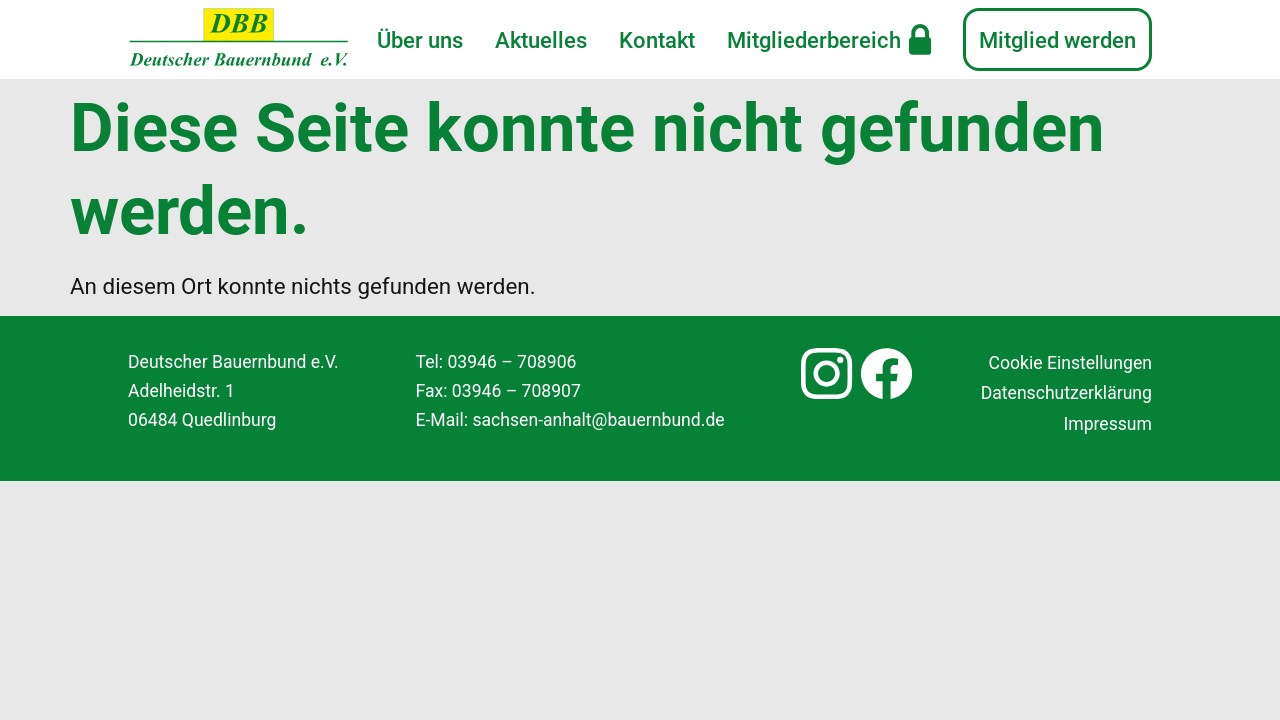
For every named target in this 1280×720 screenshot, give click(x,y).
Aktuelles (541, 40)
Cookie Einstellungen (1070, 363)
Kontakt (657, 40)
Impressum (1107, 424)
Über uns (420, 40)
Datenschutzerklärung (1066, 393)
